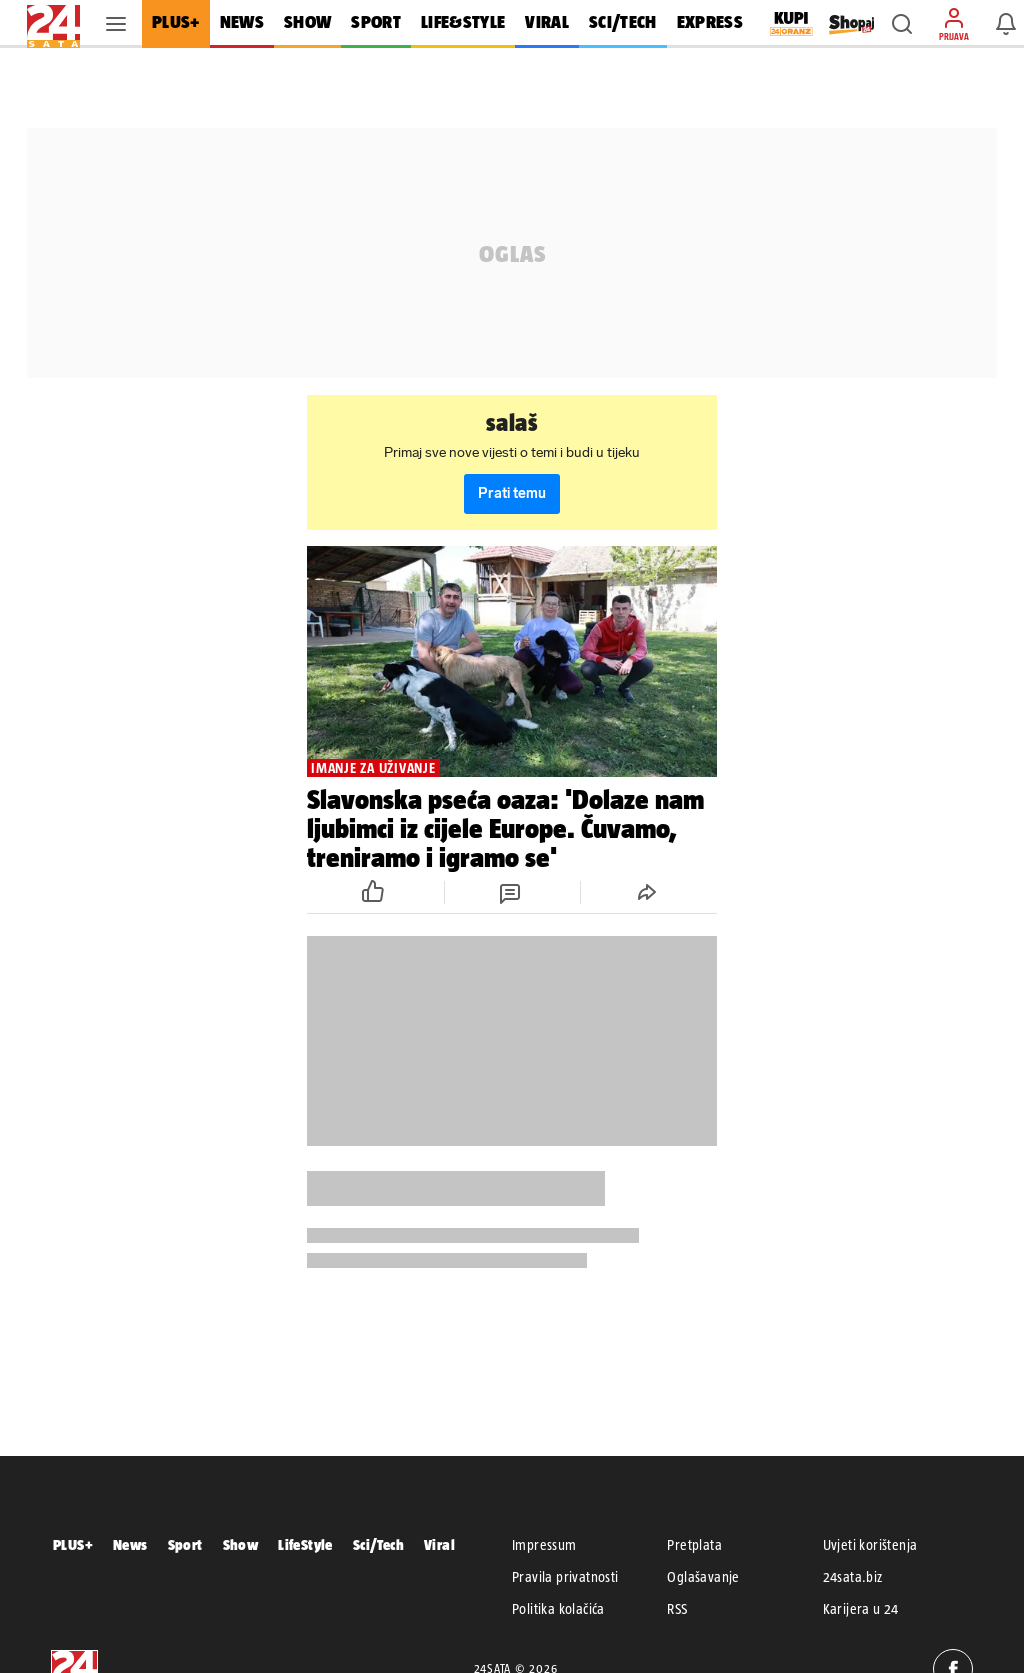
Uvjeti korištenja (870, 1545)
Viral (439, 1544)
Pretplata (694, 1545)
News (130, 1544)
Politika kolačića (558, 1609)
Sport (185, 1544)
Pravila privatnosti (565, 1577)
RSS (677, 1609)
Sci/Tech (378, 1544)
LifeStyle (305, 1544)
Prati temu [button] (512, 493)
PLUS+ (73, 1544)
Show (241, 1544)
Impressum (544, 1545)
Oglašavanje (703, 1577)
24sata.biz (853, 1577)
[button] (902, 24)
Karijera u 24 (861, 1609)
